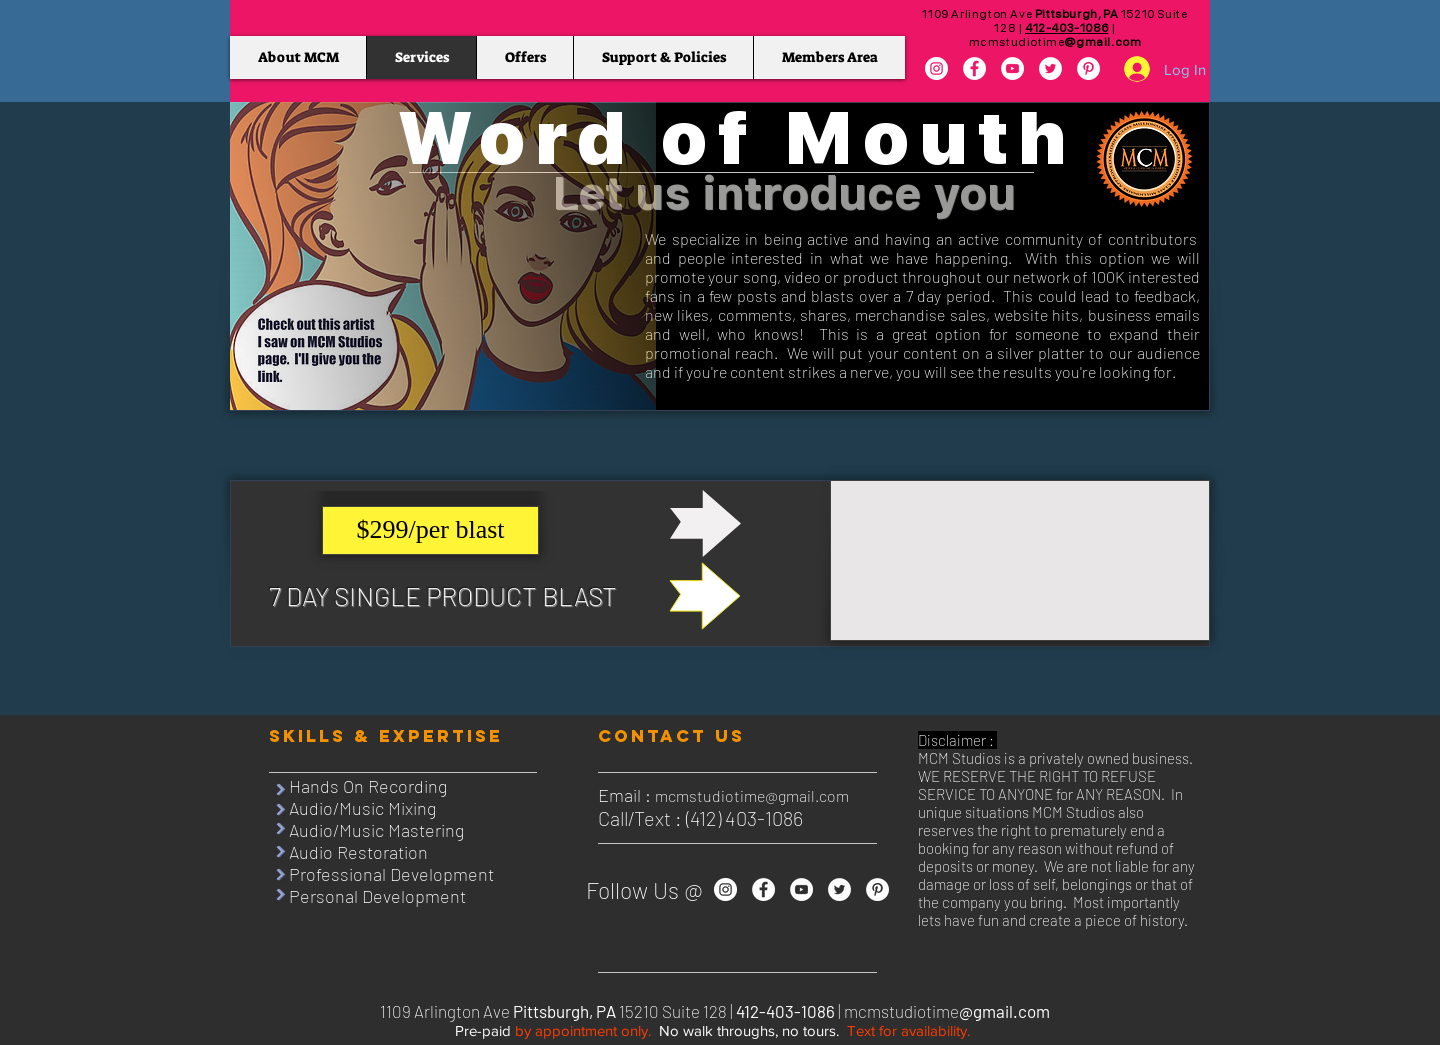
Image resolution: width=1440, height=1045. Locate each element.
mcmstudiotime (1055, 42)
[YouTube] (1012, 68)
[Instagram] (936, 68)
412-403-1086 (1066, 28)
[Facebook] (974, 68)
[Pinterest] (1088, 68)
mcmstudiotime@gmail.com (752, 795)
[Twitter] (1050, 68)
